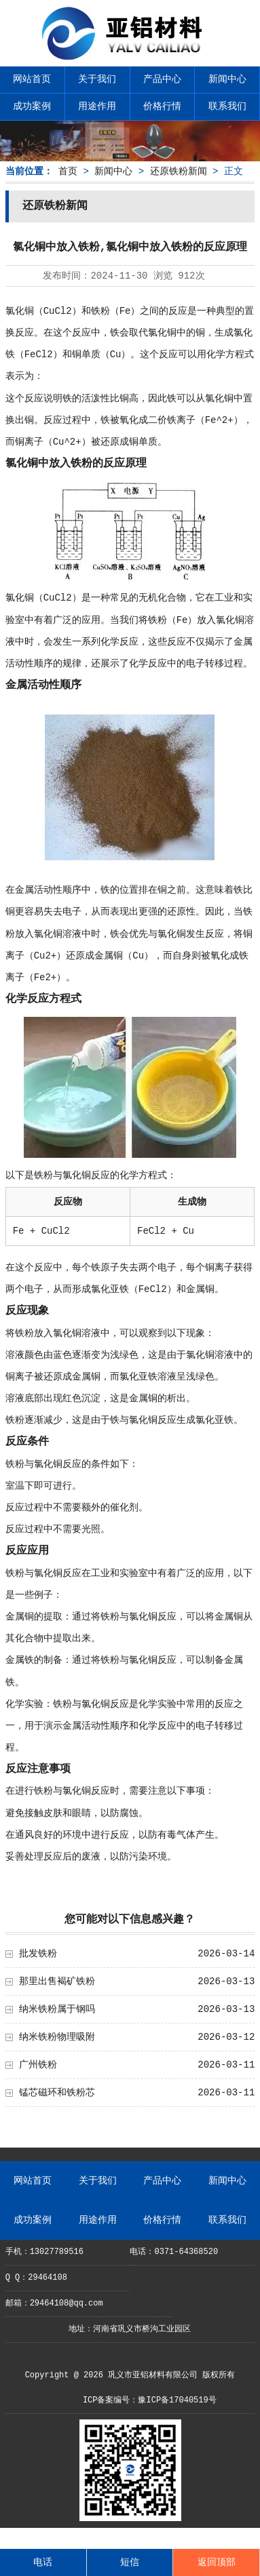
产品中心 (162, 79)
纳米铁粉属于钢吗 (57, 2009)
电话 (42, 2562)
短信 (129, 2562)
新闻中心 (227, 79)
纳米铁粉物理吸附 (57, 2037)
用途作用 (97, 106)
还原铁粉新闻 (178, 171)
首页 (67, 171)
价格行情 (162, 106)
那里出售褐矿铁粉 (57, 1981)
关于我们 (97, 79)
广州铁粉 (38, 2064)
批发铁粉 (38, 1953)
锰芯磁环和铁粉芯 (57, 2092)
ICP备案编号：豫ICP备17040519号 (150, 2400)
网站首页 (32, 79)
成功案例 (32, 106)
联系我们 (227, 106)
